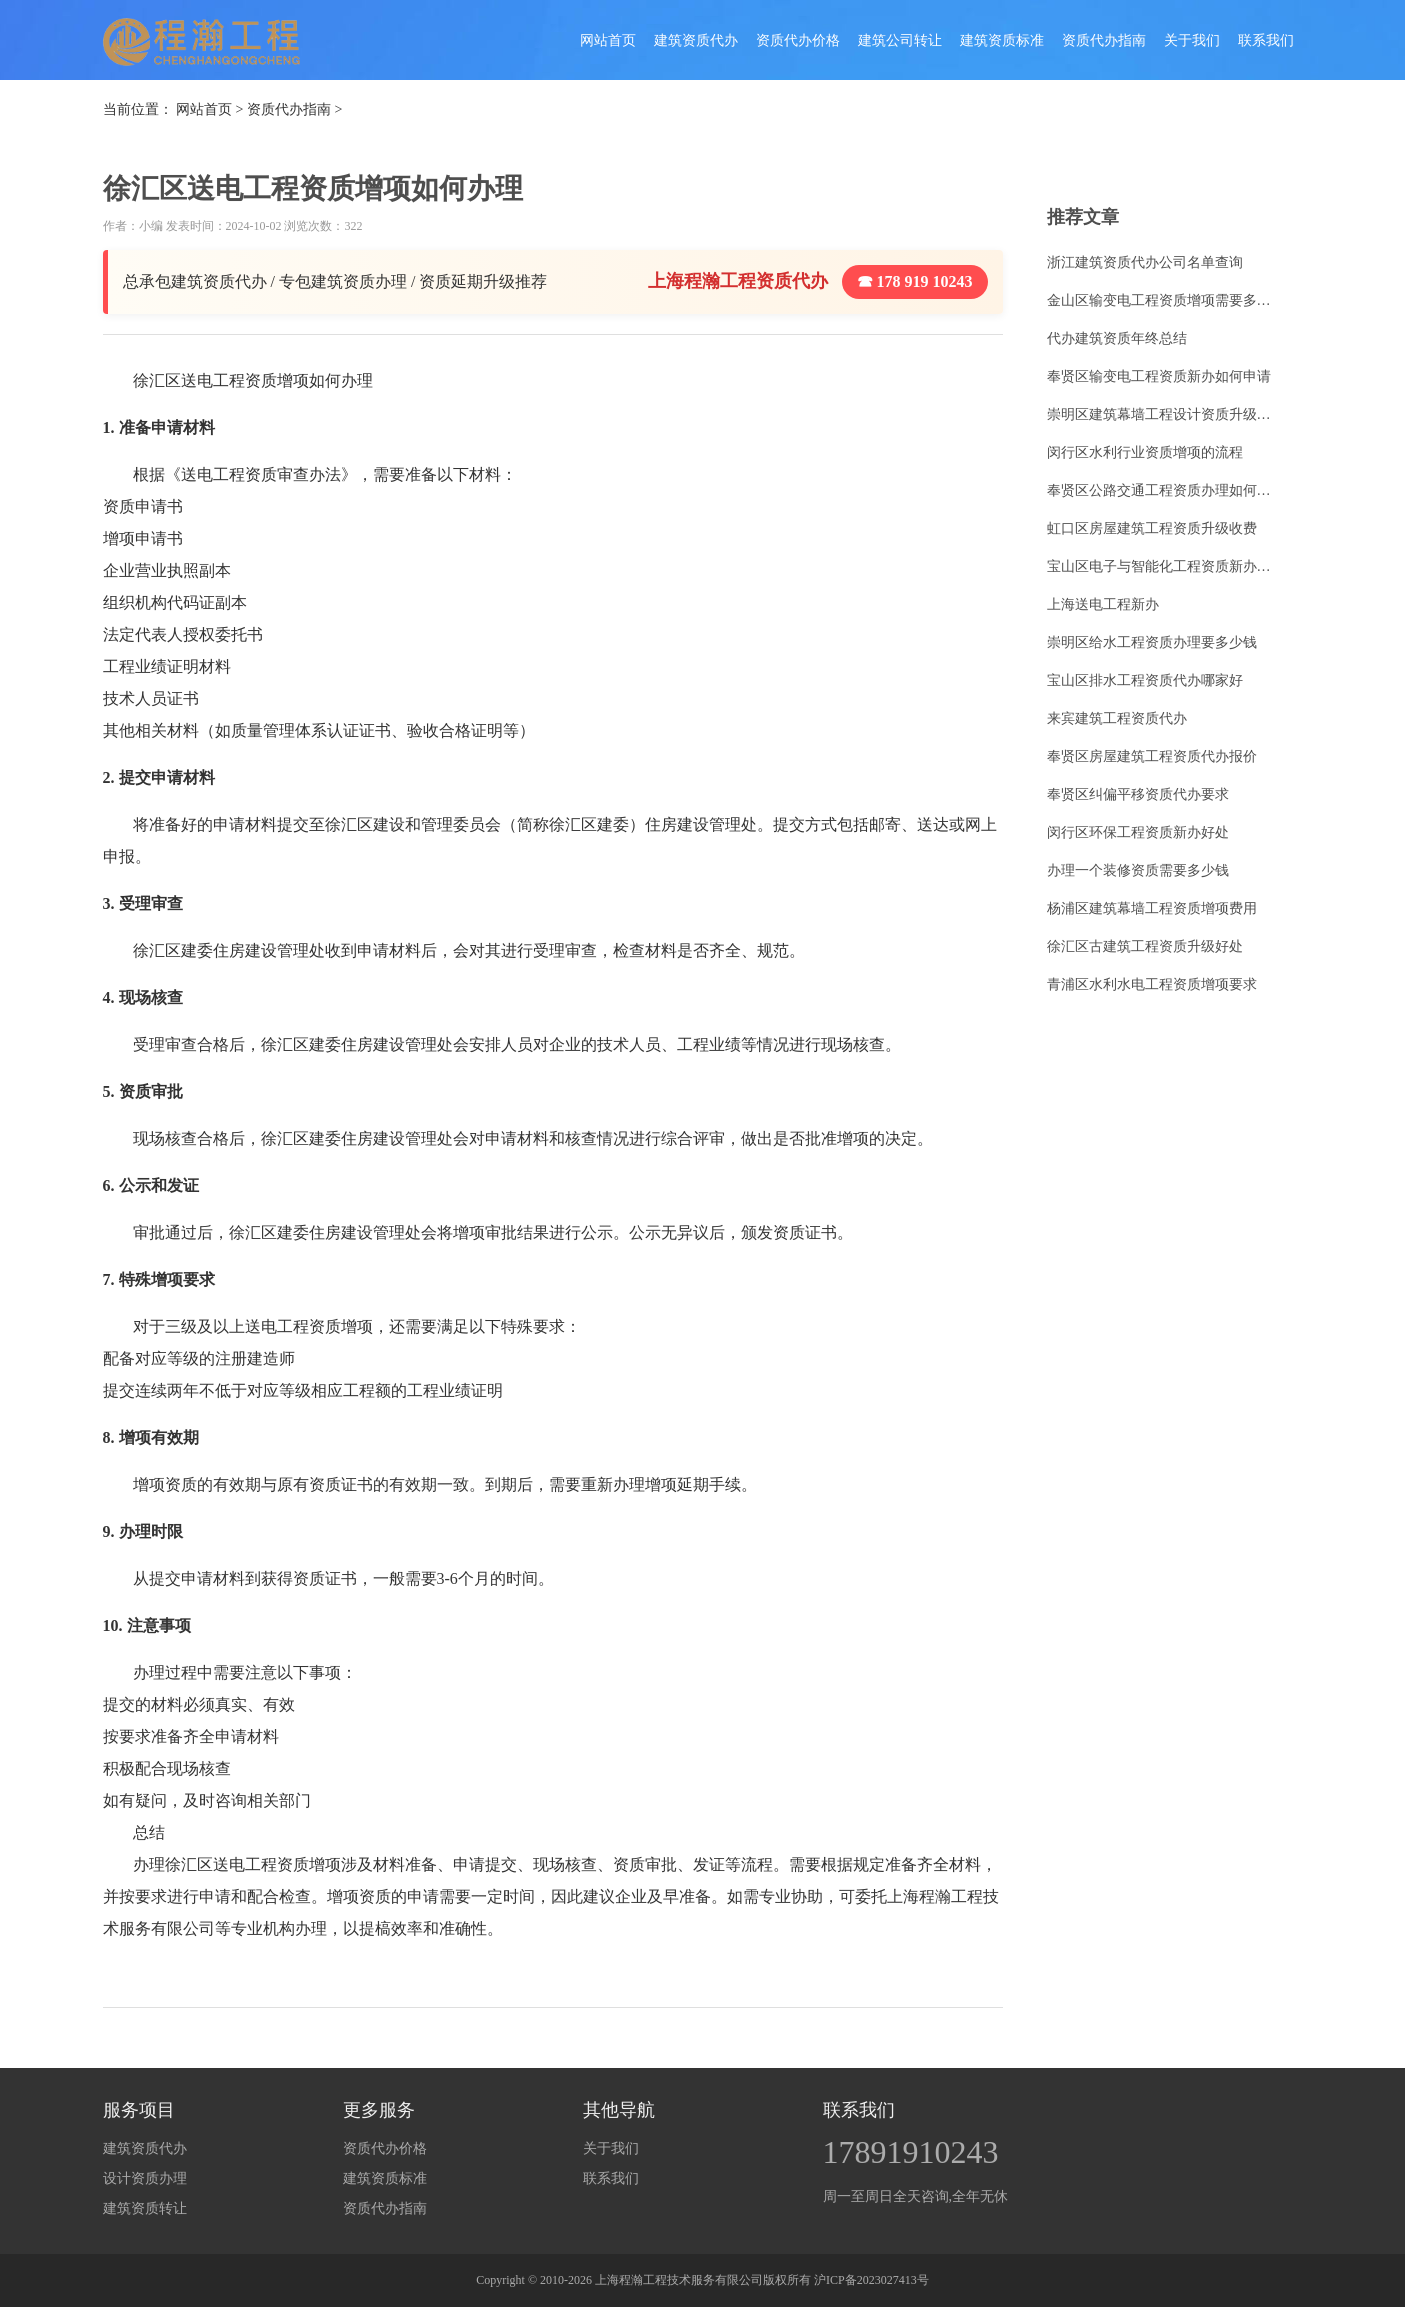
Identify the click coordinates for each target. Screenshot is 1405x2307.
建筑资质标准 (1002, 40)
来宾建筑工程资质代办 (1117, 718)
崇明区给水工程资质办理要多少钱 (1152, 642)
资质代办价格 (798, 40)
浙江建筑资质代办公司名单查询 (1145, 262)
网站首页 (608, 40)
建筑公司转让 (900, 40)
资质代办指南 (1104, 40)
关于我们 (1192, 40)
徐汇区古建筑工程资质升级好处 (1145, 946)
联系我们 (1266, 40)
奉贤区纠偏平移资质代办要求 (1138, 794)
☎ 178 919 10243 (915, 281)
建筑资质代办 (696, 40)
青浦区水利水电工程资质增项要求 (1152, 984)
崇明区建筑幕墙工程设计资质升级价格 (1165, 414)
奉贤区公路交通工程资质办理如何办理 (1165, 490)
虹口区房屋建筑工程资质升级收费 (1152, 528)
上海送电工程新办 (1103, 604)
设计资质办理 (145, 2178)
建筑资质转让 (145, 2208)
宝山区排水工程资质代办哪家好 (1145, 680)
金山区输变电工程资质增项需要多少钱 (1165, 300)
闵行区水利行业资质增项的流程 (1145, 452)
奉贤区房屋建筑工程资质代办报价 (1152, 756)
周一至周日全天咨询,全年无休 (916, 2196)
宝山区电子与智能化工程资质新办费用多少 (1165, 566)
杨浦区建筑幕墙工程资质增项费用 (1152, 908)
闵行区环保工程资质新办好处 (1138, 832)
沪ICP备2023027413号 (871, 2280)
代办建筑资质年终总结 (1117, 338)
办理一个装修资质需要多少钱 (1138, 870)
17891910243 (911, 2152)
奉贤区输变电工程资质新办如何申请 (1159, 376)
